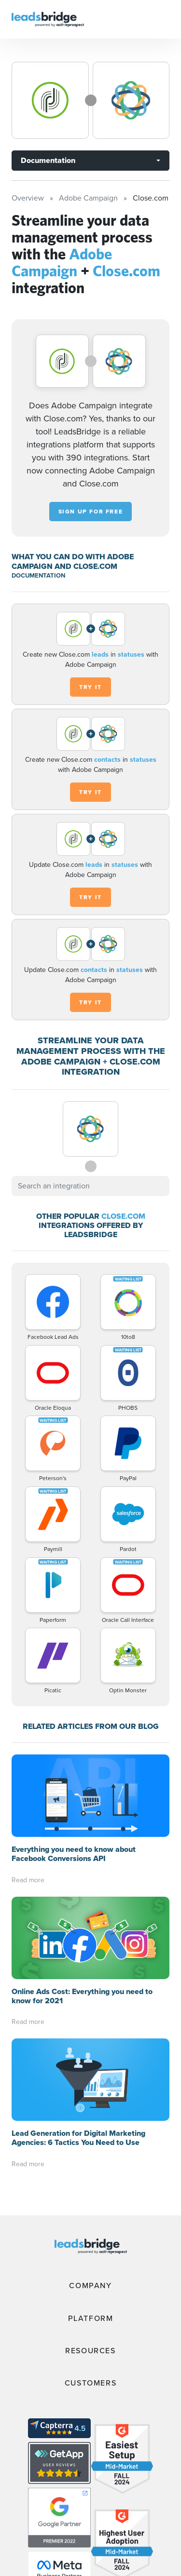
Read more (28, 1880)
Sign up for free (90, 511)
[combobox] (90, 1186)
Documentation (48, 160)
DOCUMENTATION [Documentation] (38, 575)
